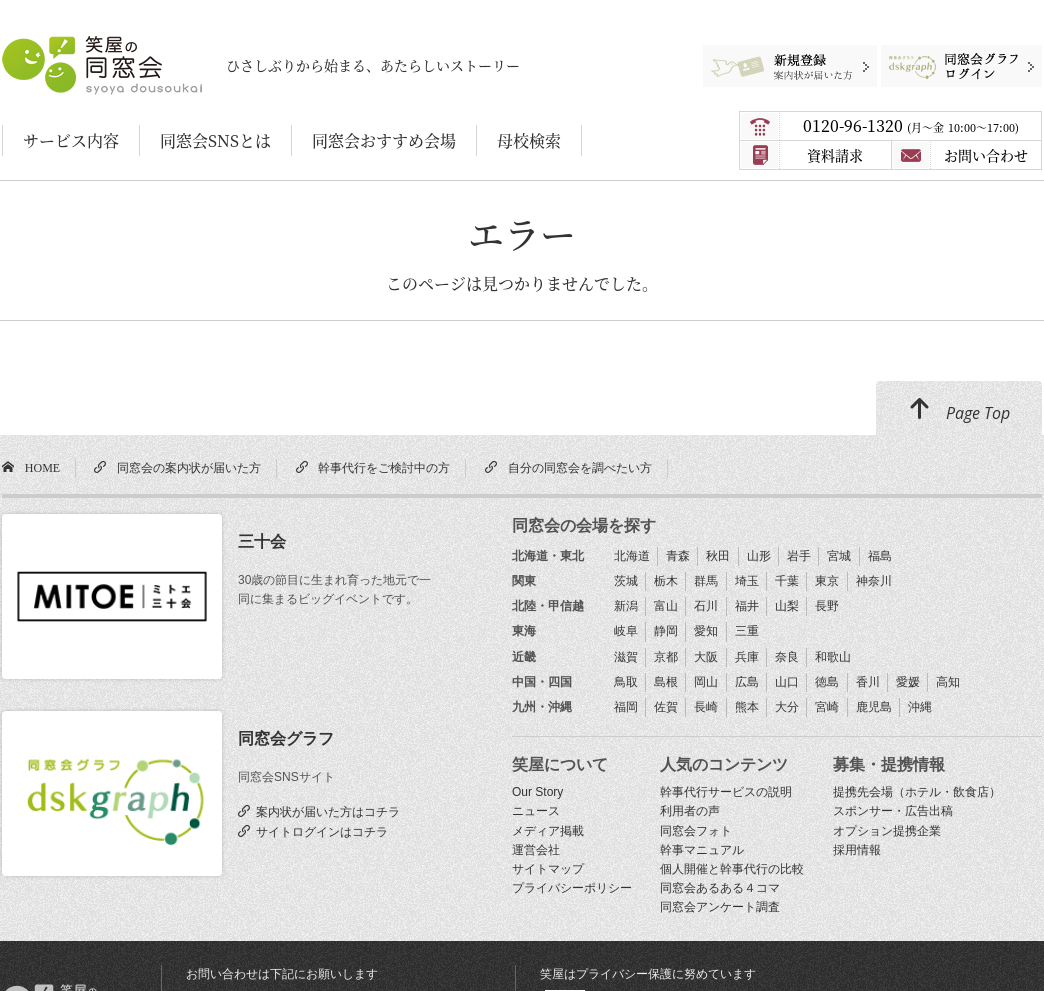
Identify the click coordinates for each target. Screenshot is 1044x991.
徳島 (827, 682)
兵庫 (747, 657)
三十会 (262, 541)
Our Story (537, 792)
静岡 (666, 631)
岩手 (799, 556)
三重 (747, 631)
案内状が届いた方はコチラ (325, 811)
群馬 (706, 581)
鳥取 (626, 682)
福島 (880, 556)
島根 (666, 682)
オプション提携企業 (887, 831)
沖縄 (920, 707)
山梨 (787, 606)
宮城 (839, 556)
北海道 (632, 556)
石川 (706, 606)
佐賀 (666, 707)
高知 (948, 682)
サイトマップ (548, 869)
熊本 (747, 707)
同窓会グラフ (286, 738)
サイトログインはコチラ (319, 831)
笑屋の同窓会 (41, 45)
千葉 (787, 581)
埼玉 (747, 581)
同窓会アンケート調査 (720, 907)
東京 (827, 581)
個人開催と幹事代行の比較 (732, 869)
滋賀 (626, 657)
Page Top (959, 410)
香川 (868, 682)
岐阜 (626, 631)
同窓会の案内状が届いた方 (186, 467)
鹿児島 (874, 707)
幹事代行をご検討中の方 (381, 467)
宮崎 (827, 707)
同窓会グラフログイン (946, 54)
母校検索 (529, 140)
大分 (787, 707)
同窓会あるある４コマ (720, 888)
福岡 (626, 707)
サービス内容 (71, 140)
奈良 (787, 657)
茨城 (626, 581)
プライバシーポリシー (572, 888)
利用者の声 (690, 811)
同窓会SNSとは (215, 140)
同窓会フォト (696, 831)
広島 (747, 682)
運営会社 (536, 850)
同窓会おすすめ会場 (384, 140)
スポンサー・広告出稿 (893, 811)
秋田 (718, 556)
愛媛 (908, 682)
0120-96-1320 (911, 125)
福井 (747, 606)
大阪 (706, 657)
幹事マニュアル (702, 850)
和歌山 (833, 657)
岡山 (706, 682)
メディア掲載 (548, 831)
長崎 (706, 707)
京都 (666, 657)
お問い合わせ (986, 155)
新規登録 (781, 54)
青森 (678, 556)
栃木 (666, 581)
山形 (759, 556)
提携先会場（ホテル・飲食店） (917, 792)
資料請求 (835, 155)
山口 (787, 682)
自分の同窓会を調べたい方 (577, 467)
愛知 (706, 631)
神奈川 (874, 581)
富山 (666, 606)
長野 (827, 606)
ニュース (536, 811)
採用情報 (857, 850)
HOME (39, 467)
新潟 (626, 606)
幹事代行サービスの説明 (726, 792)
